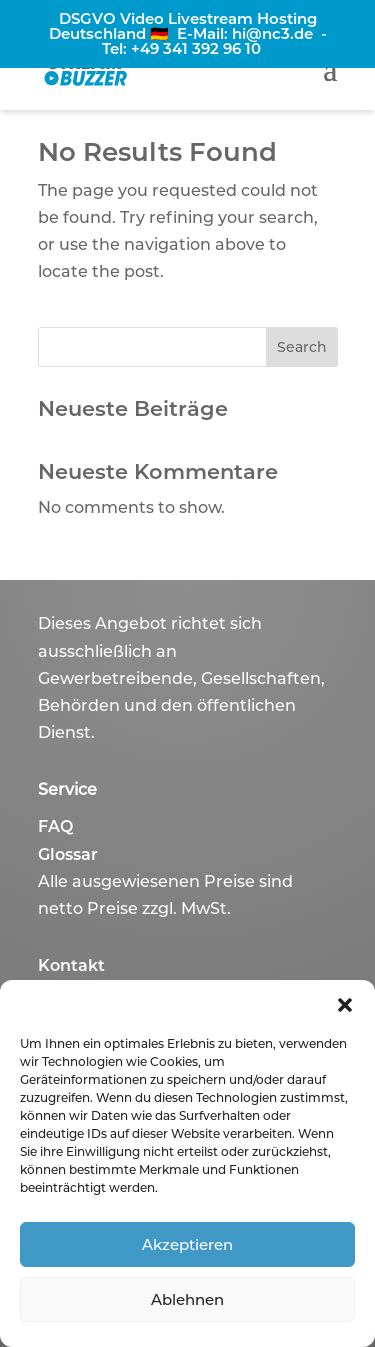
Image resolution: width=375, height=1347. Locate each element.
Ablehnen (187, 1299)
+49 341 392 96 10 (196, 48)
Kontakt (71, 965)
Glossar (68, 854)
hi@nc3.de (272, 33)
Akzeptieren (187, 1244)
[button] (345, 1005)
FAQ (55, 826)
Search (302, 347)
